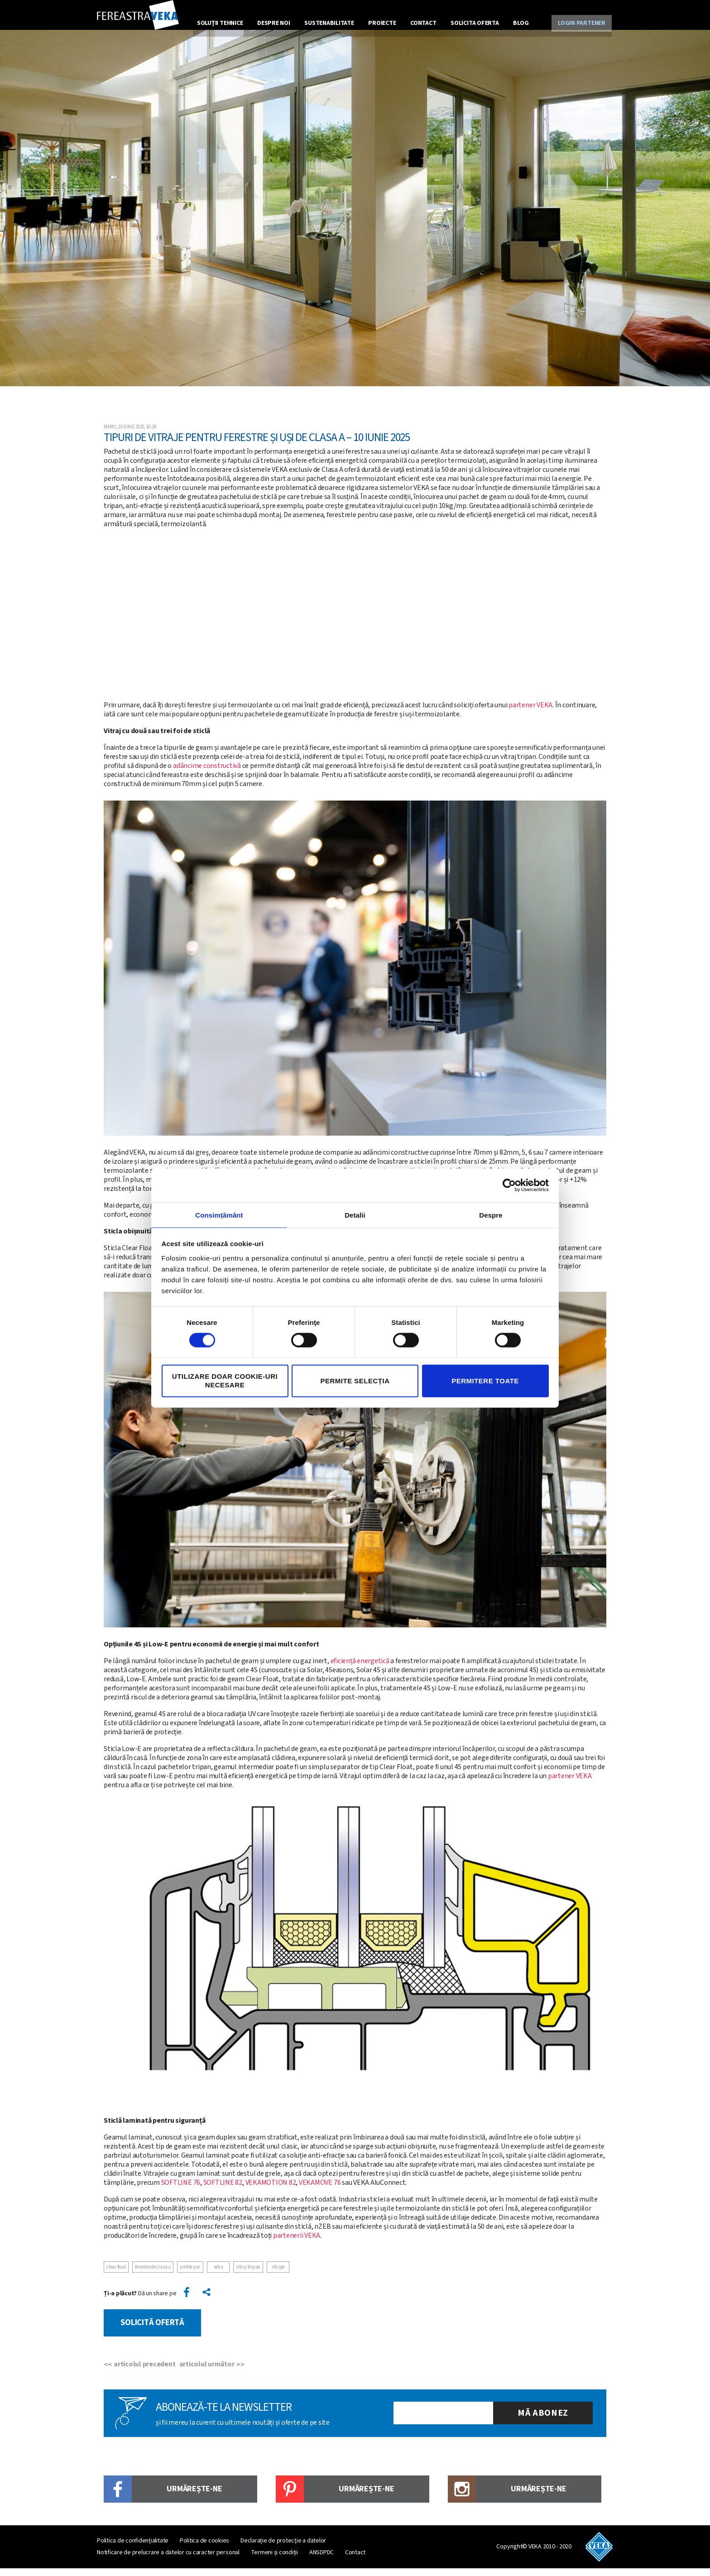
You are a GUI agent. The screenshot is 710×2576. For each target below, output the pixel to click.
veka (218, 2278)
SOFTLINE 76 (180, 2194)
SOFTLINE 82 (222, 2194)
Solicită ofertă (157, 2332)
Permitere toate (485, 1381)
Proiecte (380, 20)
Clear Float (116, 2278)
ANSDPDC (321, 2560)
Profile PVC (190, 2278)
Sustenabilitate (328, 20)
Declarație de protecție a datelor (283, 2548)
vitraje (278, 2278)
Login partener (579, 20)
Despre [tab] (490, 1214)
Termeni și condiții (274, 2560)
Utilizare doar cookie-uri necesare (225, 1381)
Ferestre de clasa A (152, 2278)
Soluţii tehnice (221, 20)
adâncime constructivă (207, 777)
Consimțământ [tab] (219, 1214)
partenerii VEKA (296, 2247)
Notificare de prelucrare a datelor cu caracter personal (168, 2560)
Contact (420, 20)
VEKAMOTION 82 (270, 2194)
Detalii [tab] (355, 1214)
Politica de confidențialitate (132, 2548)
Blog (515, 20)
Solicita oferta (470, 20)
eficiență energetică (360, 1673)
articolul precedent (144, 2372)
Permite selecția (354, 1381)
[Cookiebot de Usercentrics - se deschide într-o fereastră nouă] (509, 1185)
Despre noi (274, 20)
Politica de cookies (204, 2548)
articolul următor (210, 2372)
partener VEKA (530, 717)
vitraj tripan (248, 2278)
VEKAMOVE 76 (320, 2194)
